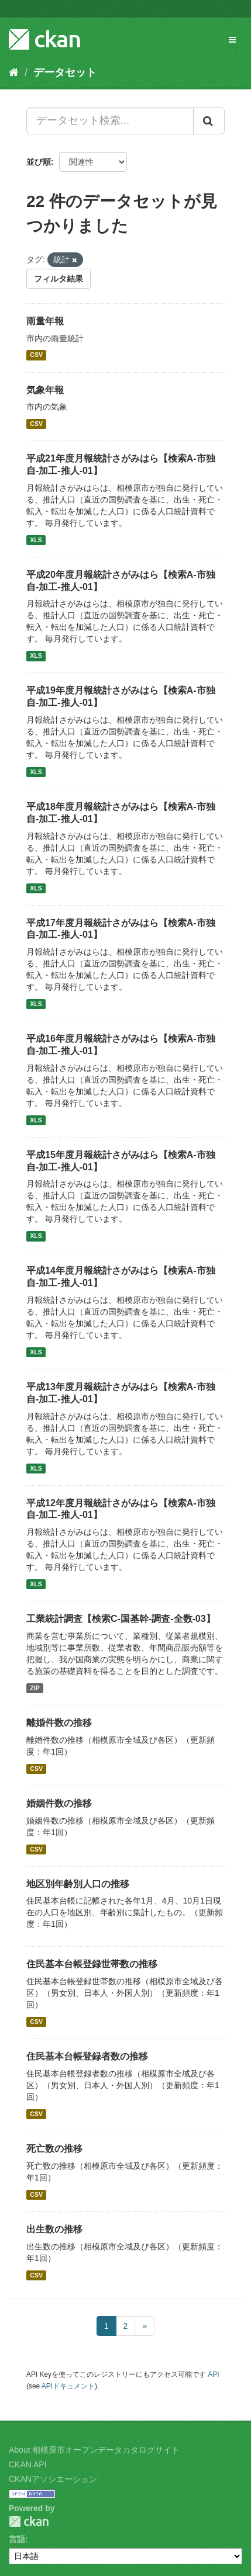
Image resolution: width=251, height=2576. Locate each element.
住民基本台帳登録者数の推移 (87, 2056)
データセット (65, 72)
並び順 (38, 162)
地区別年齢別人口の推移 (77, 1884)
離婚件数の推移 (59, 1723)
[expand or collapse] (232, 39)
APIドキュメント (68, 2386)
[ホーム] (14, 72)
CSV (36, 355)
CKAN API (28, 2464)
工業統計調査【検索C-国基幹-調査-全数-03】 (120, 1619)
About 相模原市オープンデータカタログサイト (94, 2449)
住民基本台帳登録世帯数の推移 (91, 1964)
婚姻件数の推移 (59, 1803)
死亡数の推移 (54, 2149)
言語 (17, 2539)
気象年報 (45, 390)
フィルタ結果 (58, 278)
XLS (36, 539)
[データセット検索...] (110, 121)
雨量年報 (45, 321)
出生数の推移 (54, 2229)
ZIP (34, 1687)
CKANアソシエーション (53, 2479)
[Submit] (209, 121)
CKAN (29, 2521)
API (213, 2374)
